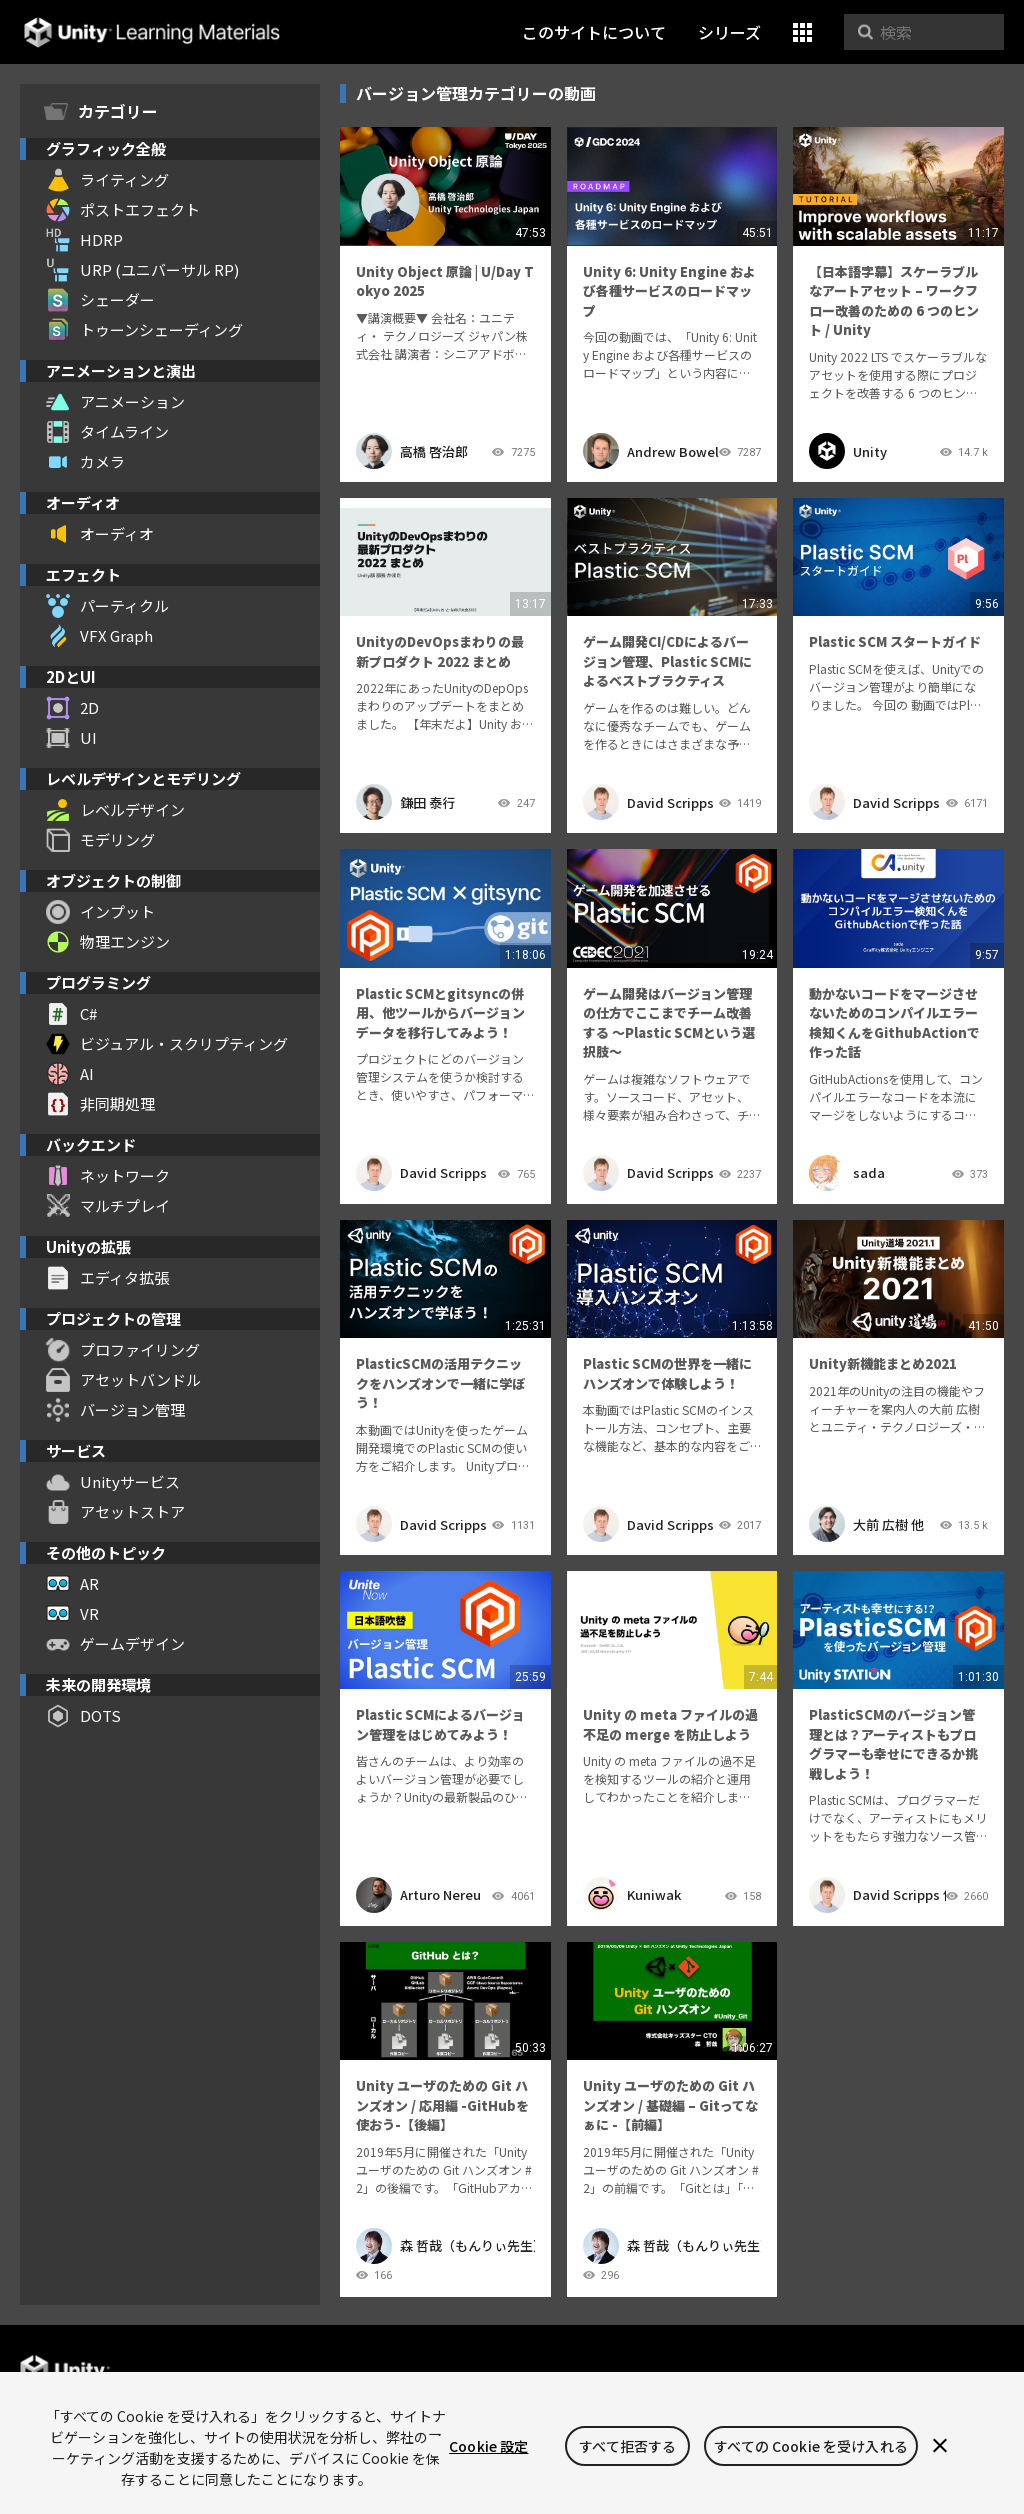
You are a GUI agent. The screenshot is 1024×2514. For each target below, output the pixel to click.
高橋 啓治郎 (412, 451)
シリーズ (729, 32)
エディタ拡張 (107, 1278)
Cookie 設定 (488, 2446)
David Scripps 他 (877, 1895)
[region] (512, 2443)
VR (72, 1614)
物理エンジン (108, 942)
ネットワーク (108, 1176)
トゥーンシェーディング (144, 330)
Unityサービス (113, 1482)
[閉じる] (940, 2446)
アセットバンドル (123, 1380)
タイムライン (107, 432)
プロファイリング (123, 1350)
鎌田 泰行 (405, 802)
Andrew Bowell (651, 451)
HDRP (84, 240)
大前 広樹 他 (866, 1524)
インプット (100, 912)
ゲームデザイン (115, 1644)
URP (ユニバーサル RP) (142, 270)
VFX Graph (99, 636)
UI (71, 738)
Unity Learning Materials (151, 32)
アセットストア (115, 1512)
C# (71, 1014)
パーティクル (107, 606)
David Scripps (648, 802)
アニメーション (115, 402)
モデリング (100, 840)
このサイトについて (594, 32)
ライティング (107, 180)
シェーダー (100, 300)
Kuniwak (632, 1895)
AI (70, 1074)
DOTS (83, 1716)
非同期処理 (100, 1104)
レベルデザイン (115, 810)
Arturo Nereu (418, 1895)
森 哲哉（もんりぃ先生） (445, 2246)
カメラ (85, 462)
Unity (848, 451)
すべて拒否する (627, 2446)
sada (847, 1173)
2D (72, 708)
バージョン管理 (115, 1410)
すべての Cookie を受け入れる (811, 2446)
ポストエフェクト (123, 210)
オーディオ (100, 534)
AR (72, 1584)
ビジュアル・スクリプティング (167, 1044)
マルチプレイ (108, 1206)
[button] (802, 32)
